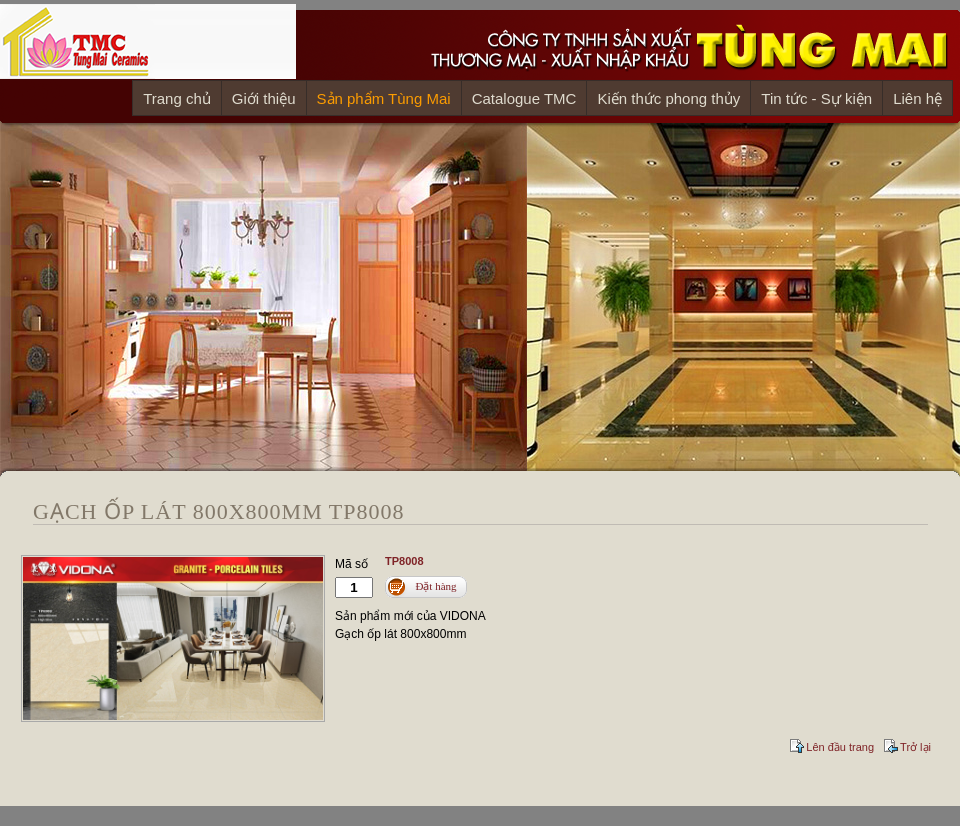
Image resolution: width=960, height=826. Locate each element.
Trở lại (915, 747)
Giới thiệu (264, 98)
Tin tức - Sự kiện (816, 98)
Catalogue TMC (524, 98)
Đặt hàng (435, 586)
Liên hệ (917, 98)
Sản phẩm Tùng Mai (384, 98)
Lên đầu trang (840, 747)
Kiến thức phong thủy (668, 98)
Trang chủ (177, 98)
